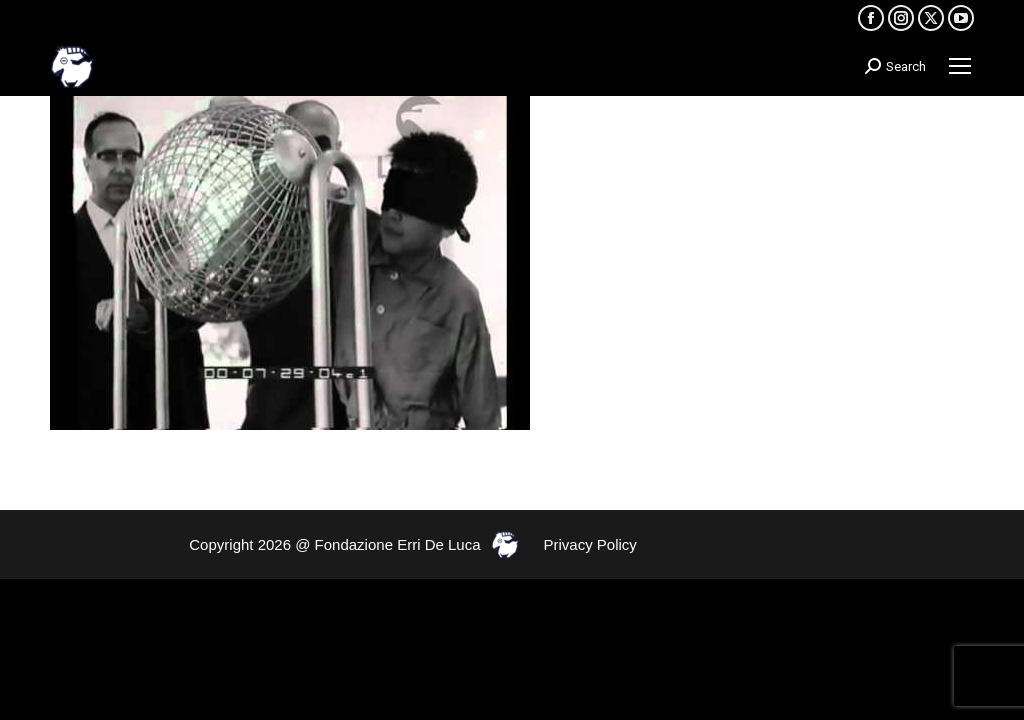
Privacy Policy (590, 544)
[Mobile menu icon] (960, 66)
